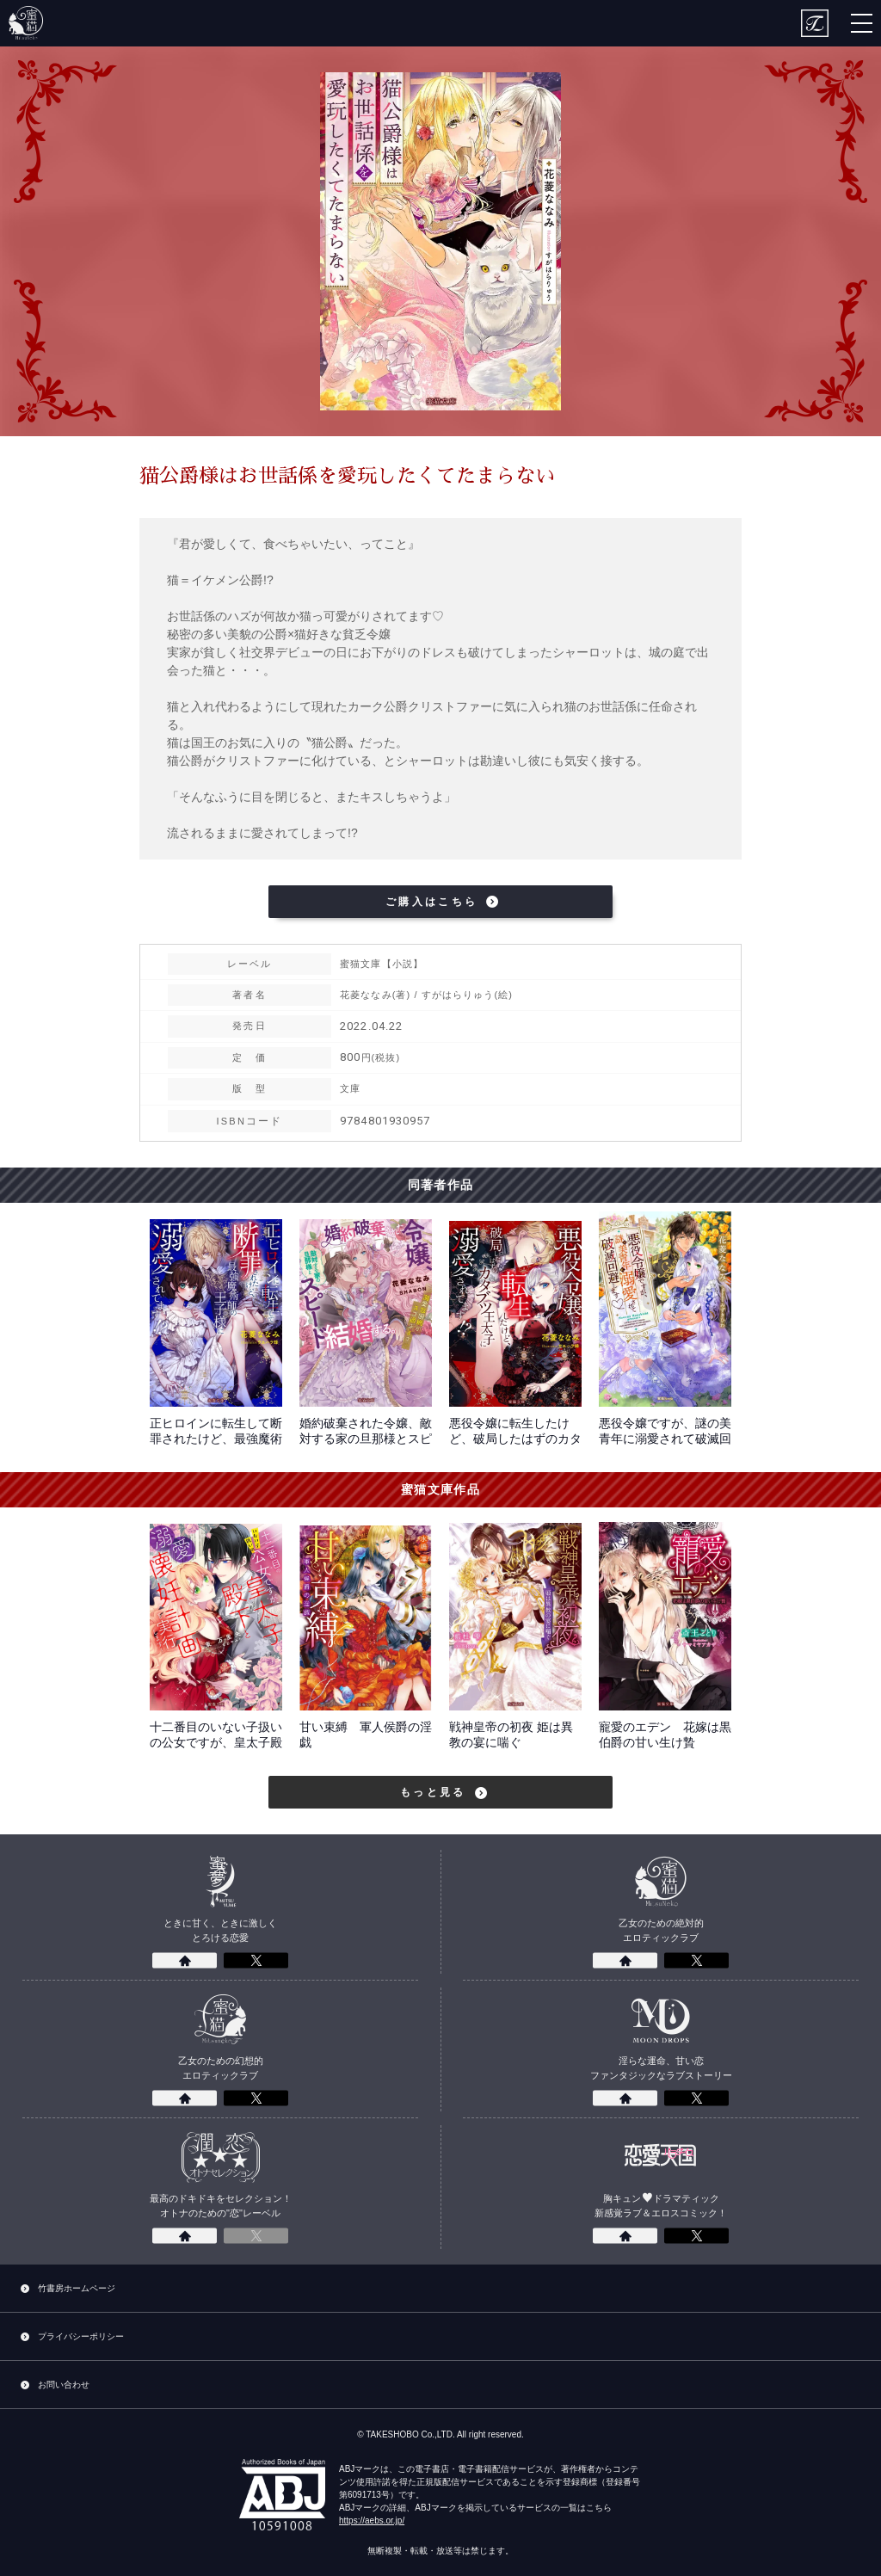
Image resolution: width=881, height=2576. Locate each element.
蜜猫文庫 (26, 23)
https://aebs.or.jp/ (371, 2520)
